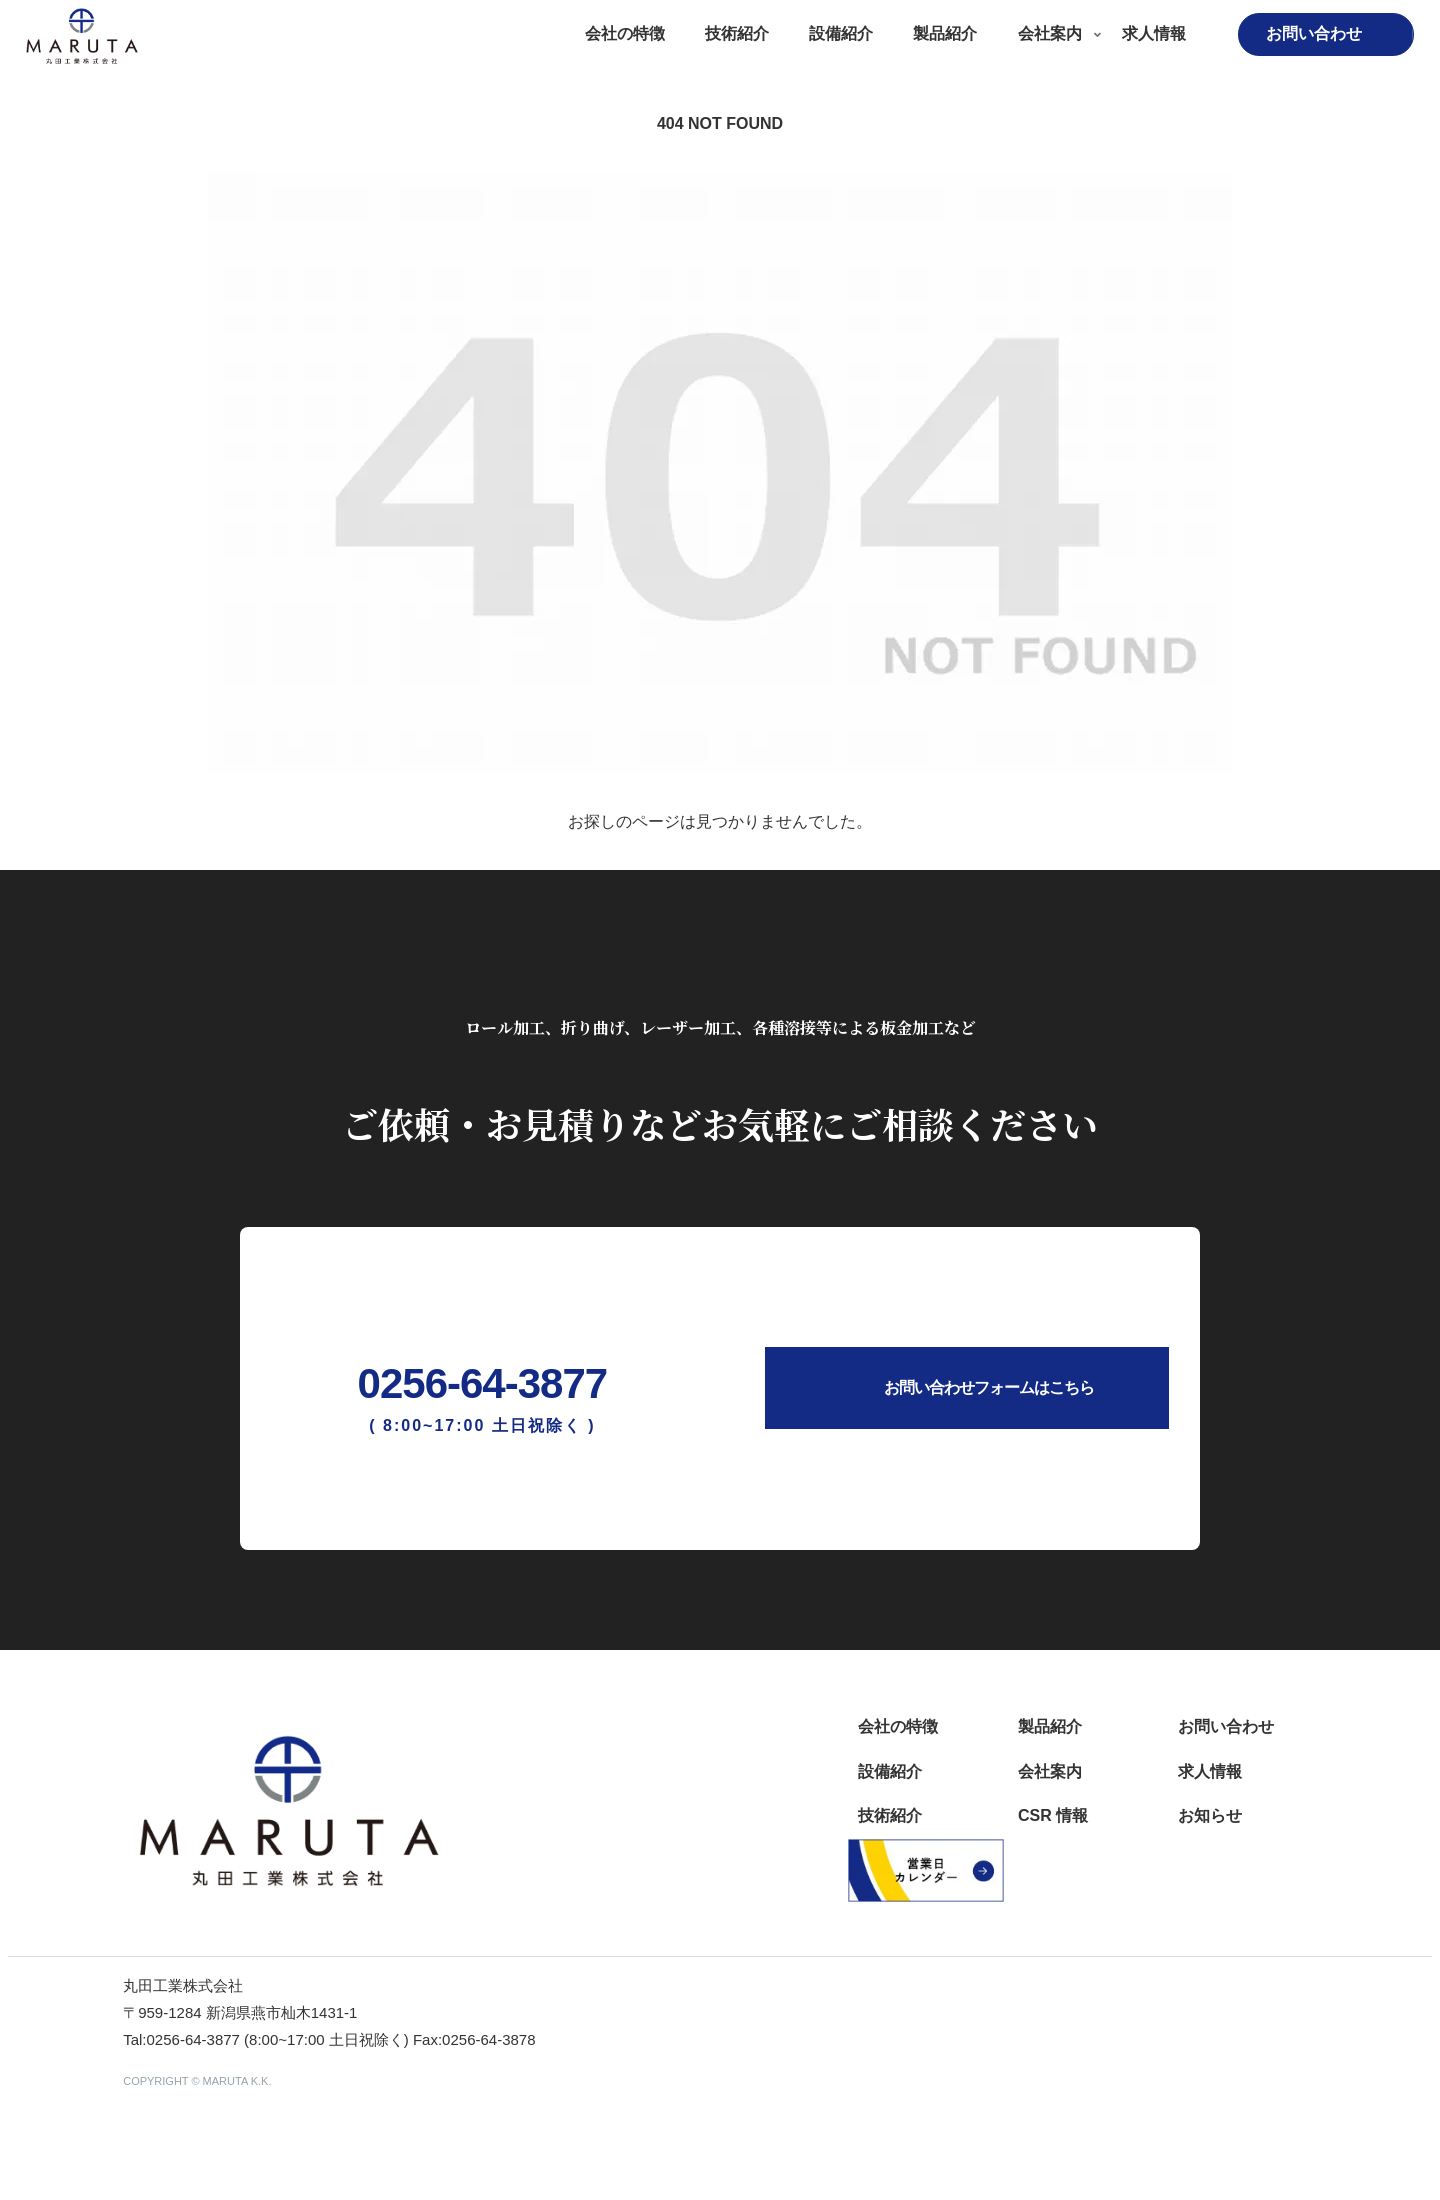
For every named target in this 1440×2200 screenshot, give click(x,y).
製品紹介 (1050, 1726)
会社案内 (1050, 1771)
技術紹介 (890, 1815)
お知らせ (1210, 1815)
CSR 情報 (1053, 1815)
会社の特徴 (898, 1726)
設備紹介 (890, 1771)
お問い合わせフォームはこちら (989, 1387)
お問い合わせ (1226, 1726)
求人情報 (1210, 1771)
